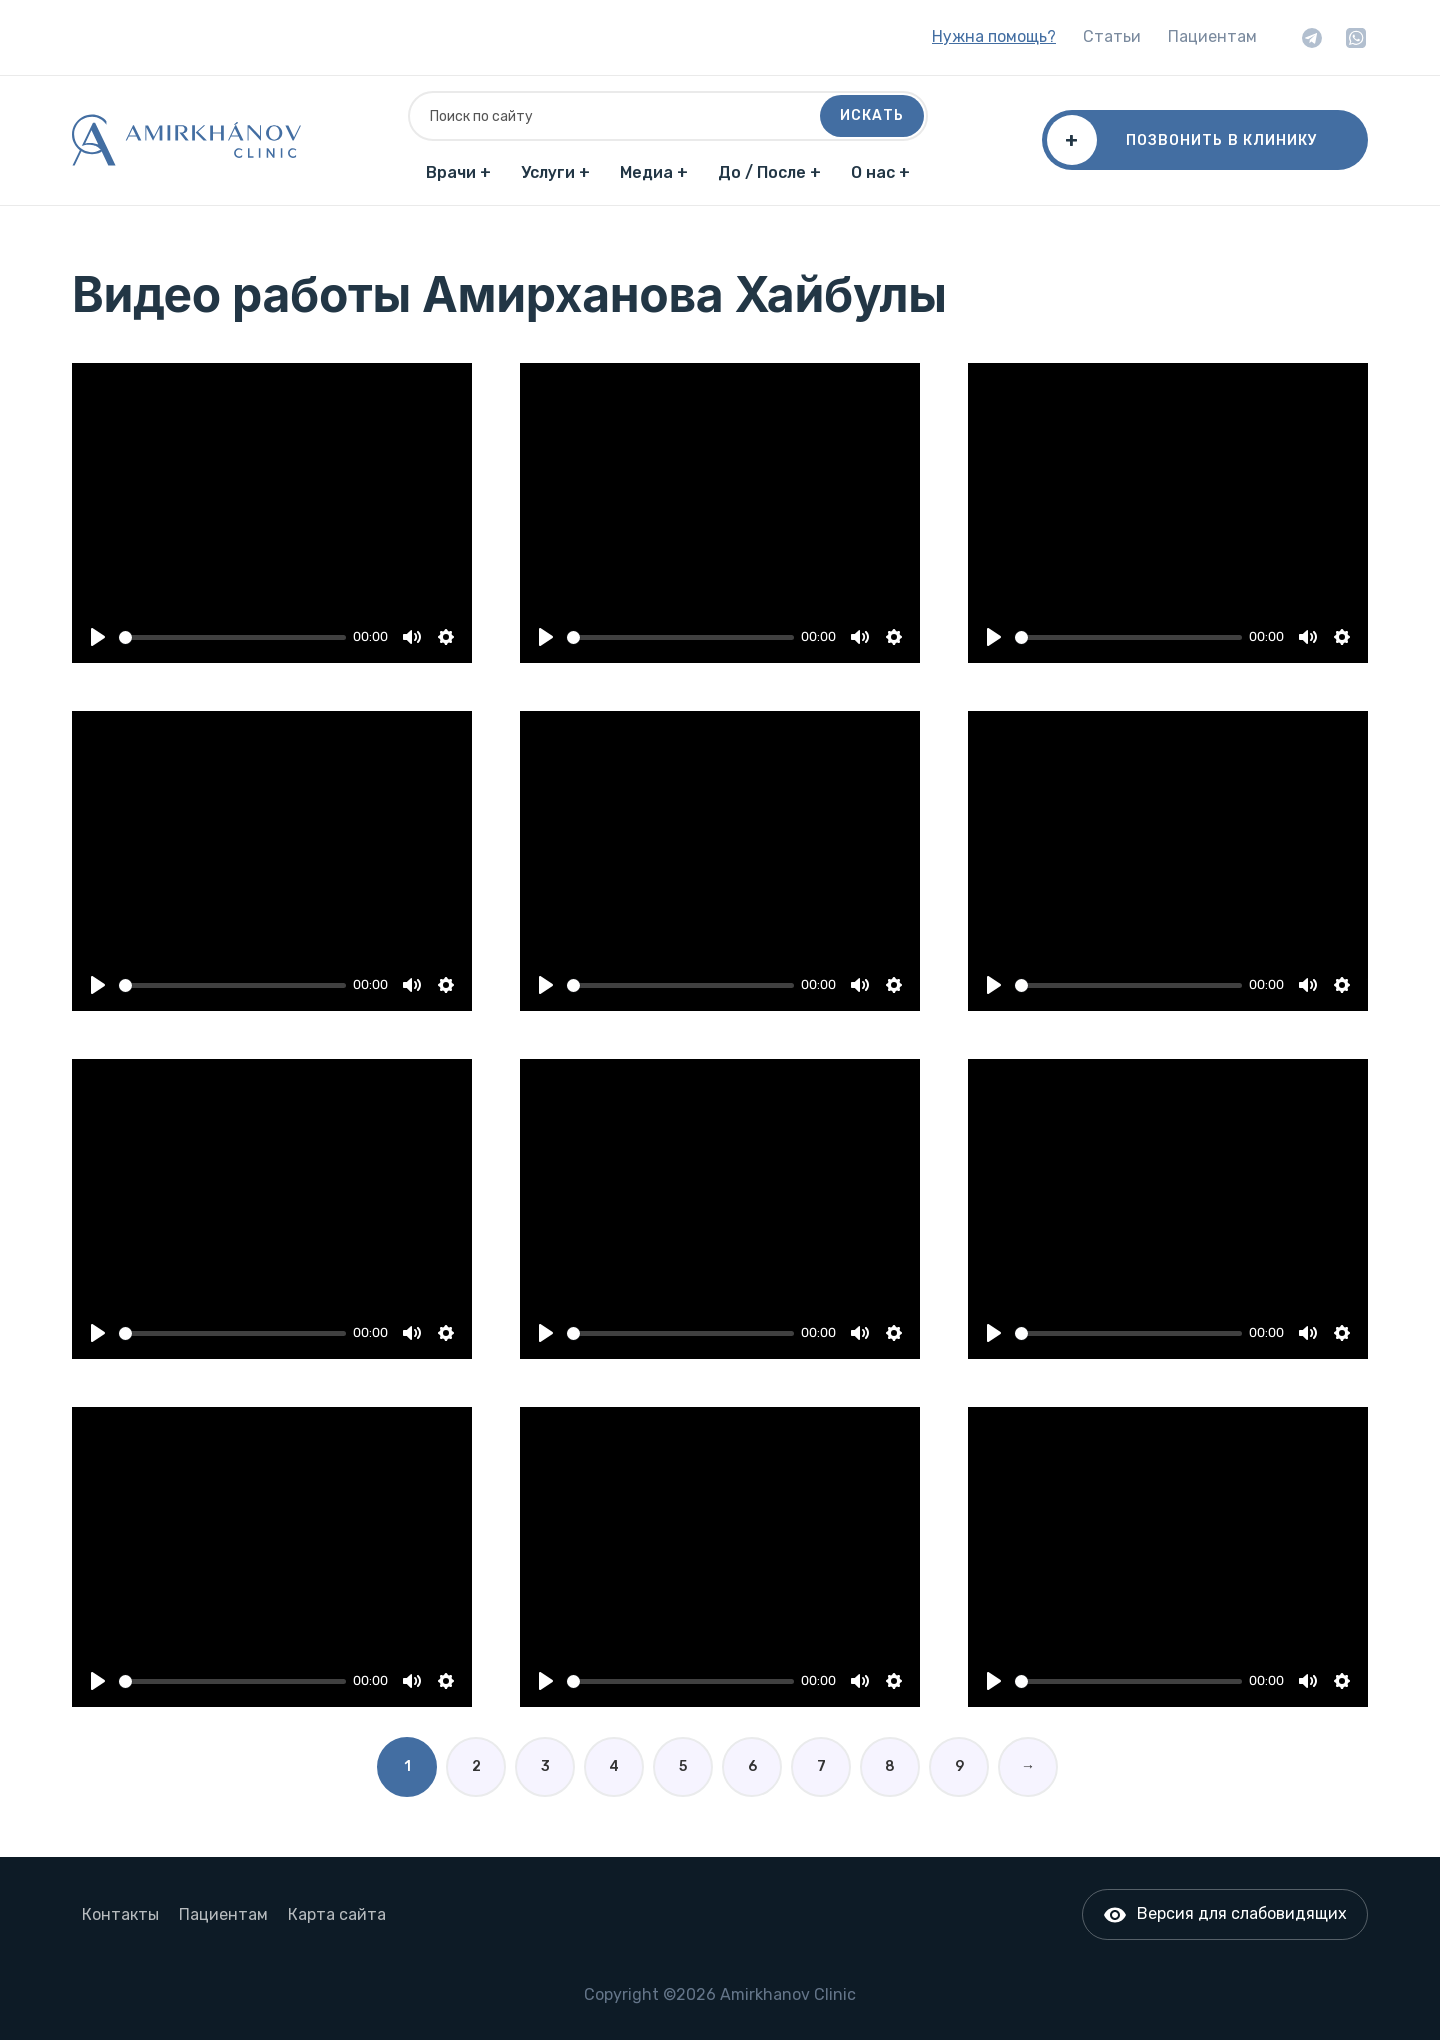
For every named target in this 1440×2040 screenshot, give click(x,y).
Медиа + (654, 172)
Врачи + (458, 172)
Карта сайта (337, 1914)
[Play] (98, 637)
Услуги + (555, 172)
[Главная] (187, 140)
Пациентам (1212, 36)
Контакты (120, 1914)
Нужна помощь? (994, 36)
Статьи (1112, 36)
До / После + (769, 172)
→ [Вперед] (1028, 1766)
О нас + (880, 172)
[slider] (232, 637)
